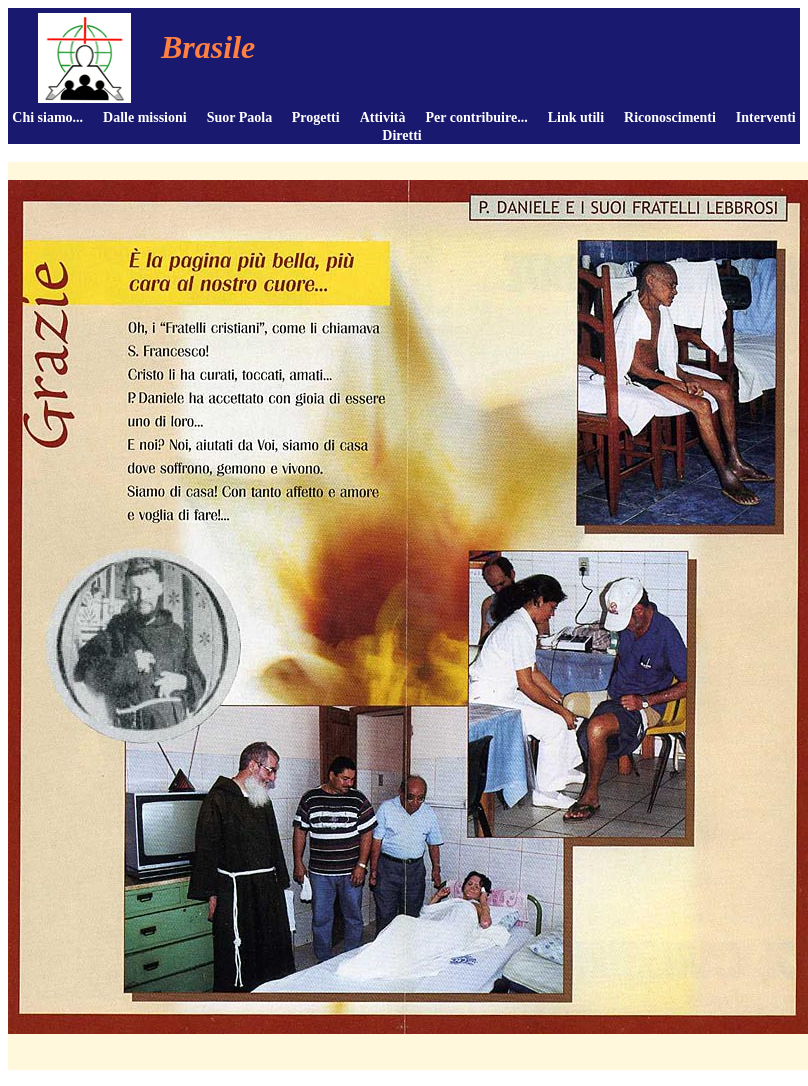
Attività (383, 117)
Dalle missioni (145, 117)
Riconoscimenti (670, 117)
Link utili (576, 117)
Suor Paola (239, 117)
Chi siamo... (47, 117)
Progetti (316, 117)
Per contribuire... (477, 117)
